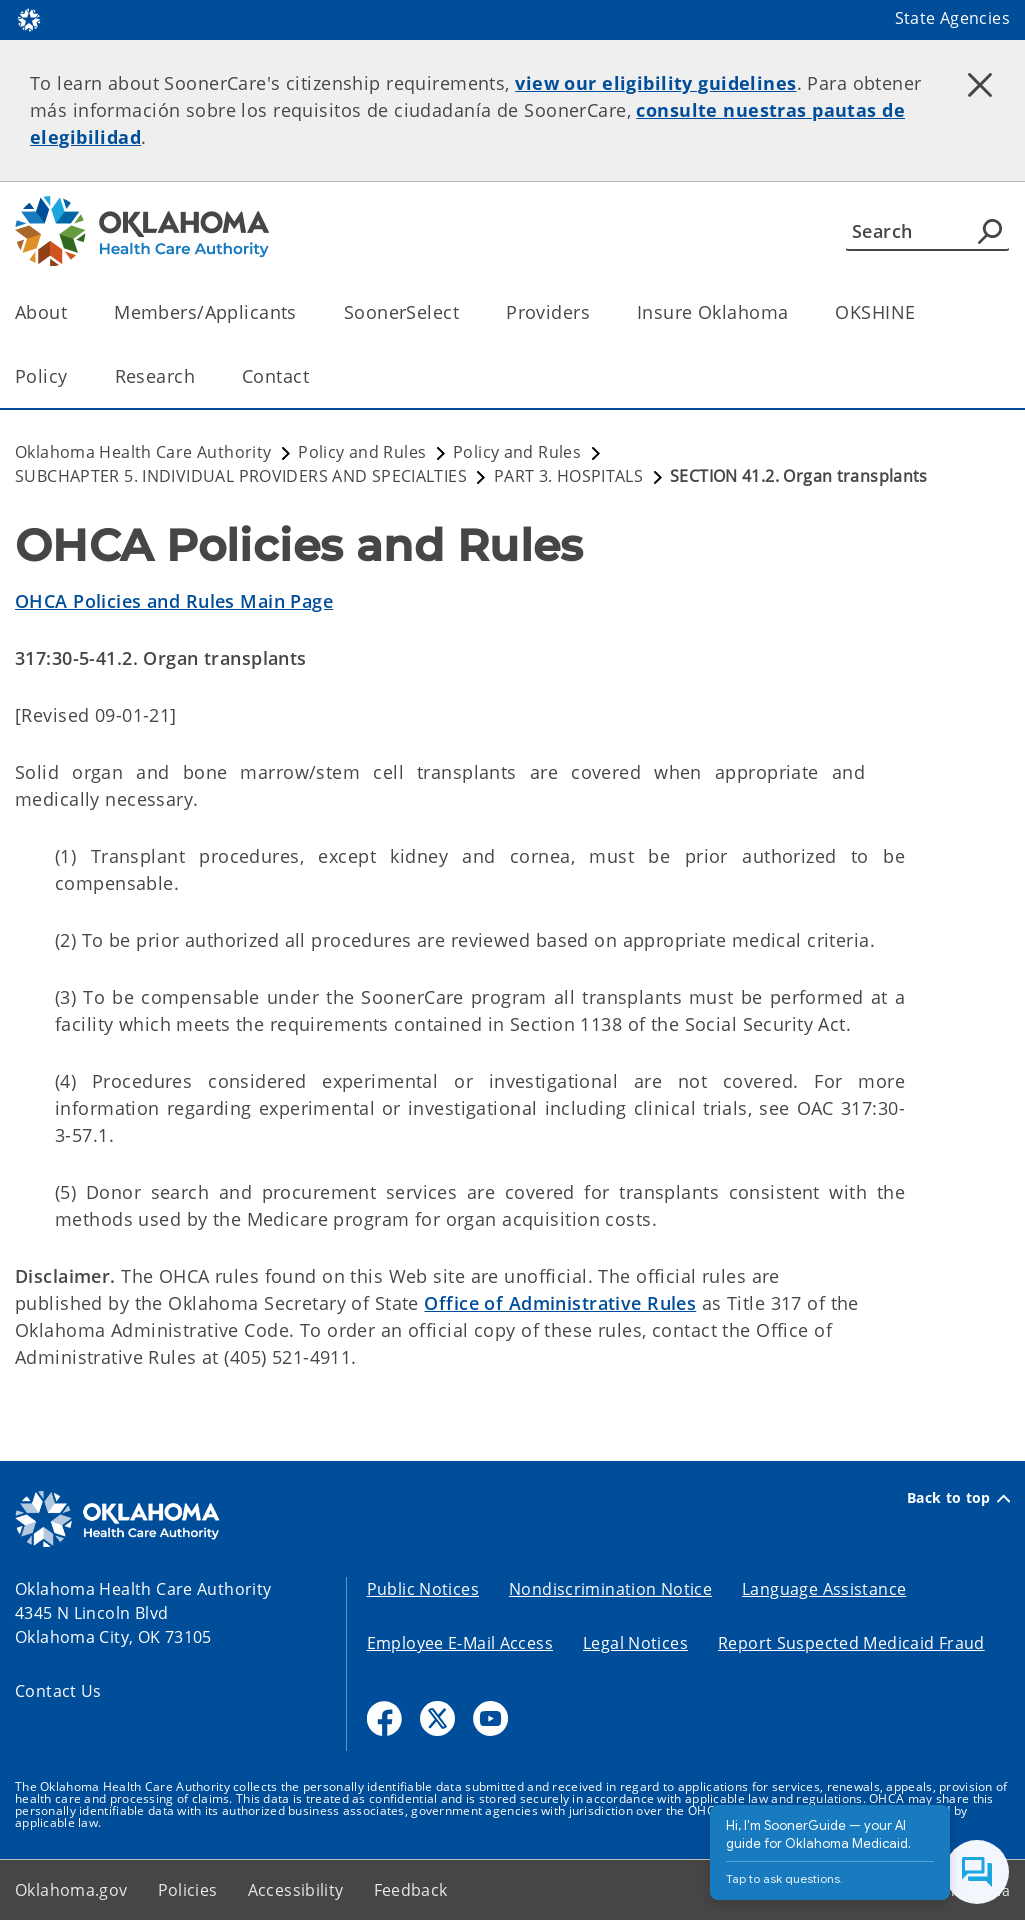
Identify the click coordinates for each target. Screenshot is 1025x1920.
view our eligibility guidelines (655, 83)
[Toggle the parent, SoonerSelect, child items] (465, 312)
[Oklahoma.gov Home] (29, 18)
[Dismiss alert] (980, 85)
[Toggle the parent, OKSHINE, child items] (921, 312)
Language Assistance (824, 1589)
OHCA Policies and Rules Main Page (174, 601)
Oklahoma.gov (71, 1890)
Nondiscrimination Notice (610, 1589)
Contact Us (58, 1691)
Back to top (958, 1498)
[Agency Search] (990, 231)
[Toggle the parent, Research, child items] (201, 376)
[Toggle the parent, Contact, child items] (315, 376)
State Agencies (952, 18)
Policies (188, 1890)
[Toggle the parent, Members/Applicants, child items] (303, 312)
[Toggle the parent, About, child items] (73, 312)
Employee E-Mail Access (460, 1643)
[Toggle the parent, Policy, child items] (74, 376)
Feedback (411, 1890)
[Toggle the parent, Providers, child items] (596, 312)
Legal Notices (635, 1643)
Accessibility (296, 1890)
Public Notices (423, 1589)
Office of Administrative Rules (560, 1303)
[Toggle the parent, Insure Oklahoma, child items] (794, 312)
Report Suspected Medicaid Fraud (851, 1643)
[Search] (927, 231)
